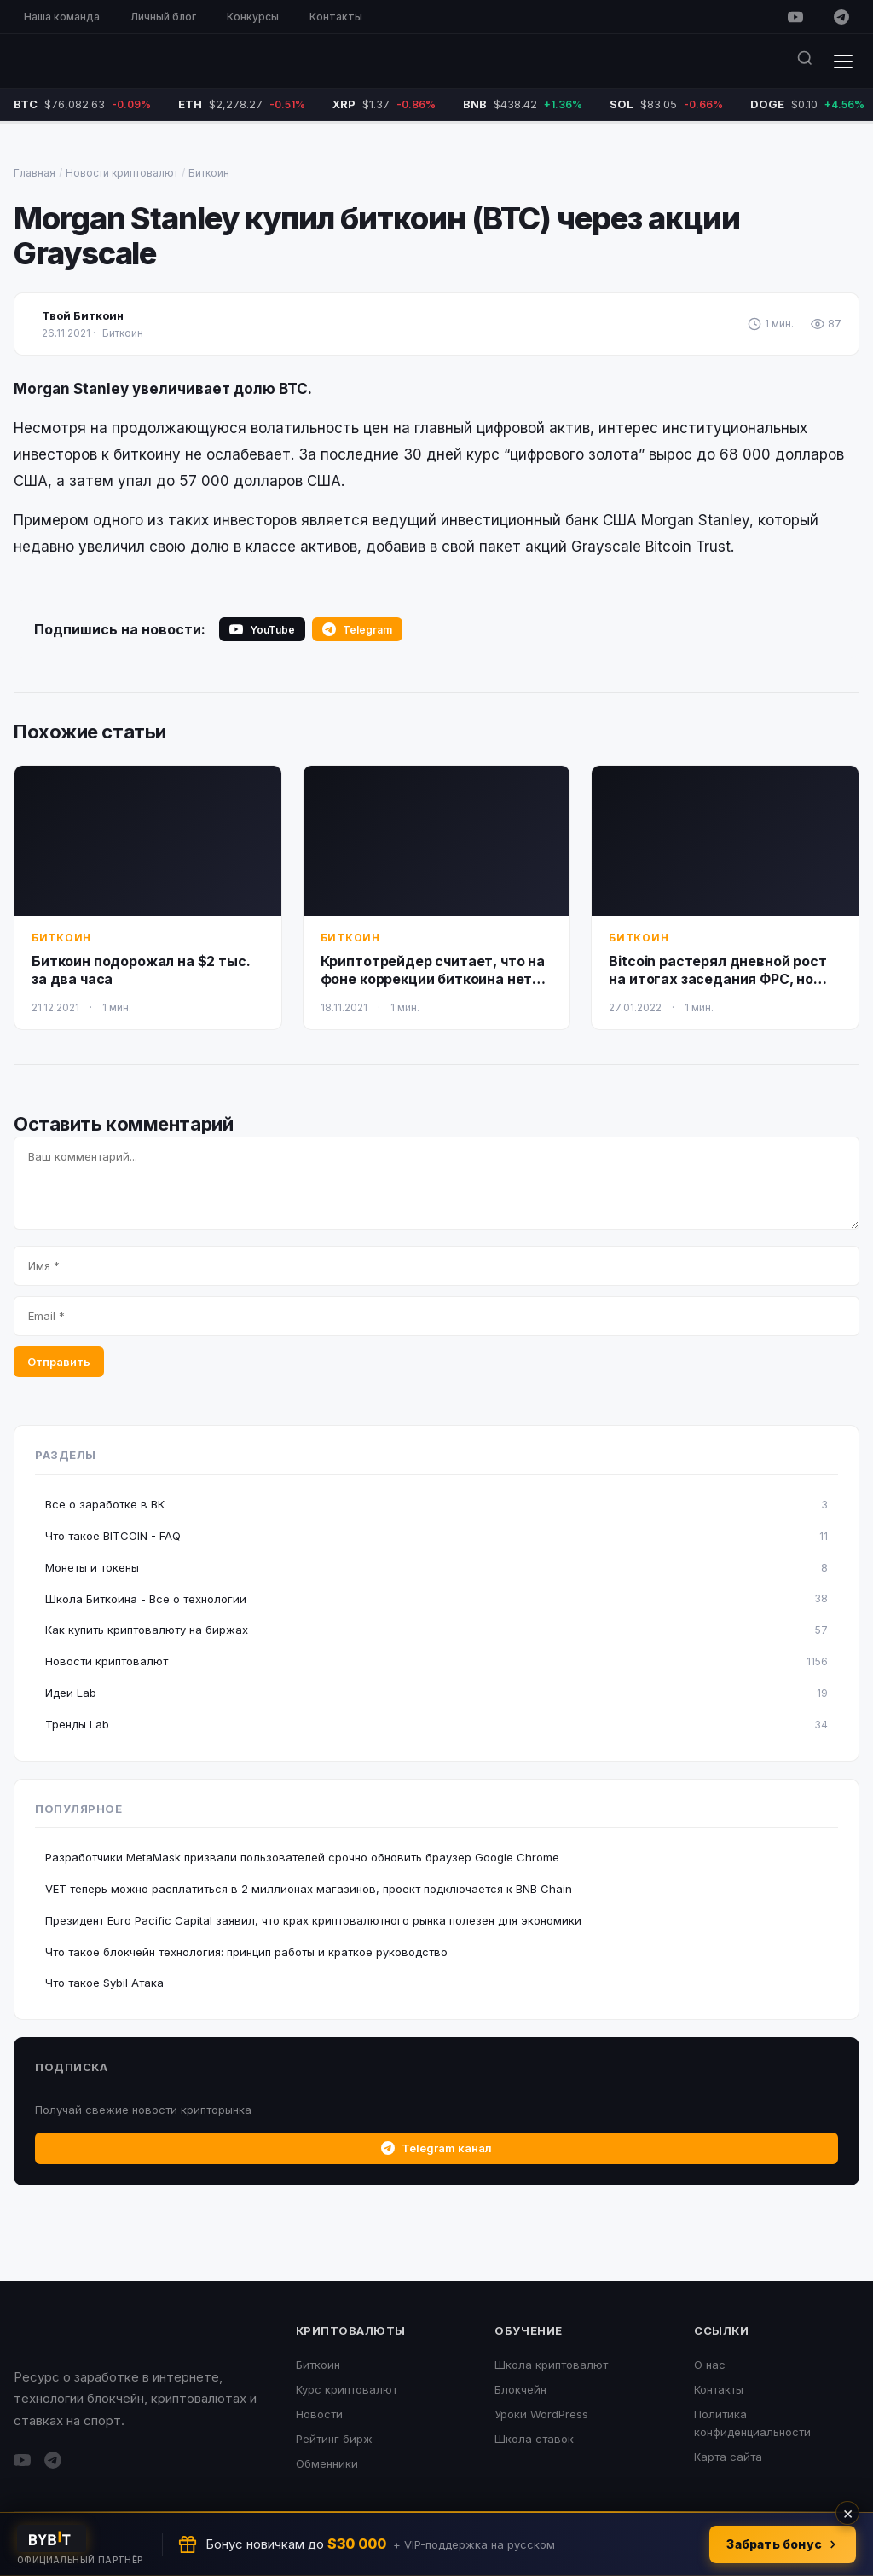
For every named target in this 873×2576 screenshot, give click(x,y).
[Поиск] (804, 61)
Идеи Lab (436, 1693)
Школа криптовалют (551, 2364)
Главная (34, 172)
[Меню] (843, 61)
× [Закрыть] (847, 2513)
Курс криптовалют (346, 2389)
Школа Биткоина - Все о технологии (436, 1598)
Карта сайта (728, 2456)
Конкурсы (253, 16)
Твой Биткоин (83, 315)
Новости (319, 2414)
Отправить (58, 1362)
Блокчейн (520, 2389)
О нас (710, 2364)
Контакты (335, 16)
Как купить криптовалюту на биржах (436, 1630)
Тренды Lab (436, 1724)
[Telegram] (841, 17)
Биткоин (208, 172)
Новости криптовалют (122, 172)
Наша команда (62, 16)
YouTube (262, 629)
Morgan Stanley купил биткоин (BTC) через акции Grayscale (377, 236)
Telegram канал (436, 2148)
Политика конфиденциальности (752, 2423)
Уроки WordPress (541, 2414)
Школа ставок (534, 2439)
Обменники (327, 2463)
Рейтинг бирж (334, 2439)
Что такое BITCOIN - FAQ (436, 1536)
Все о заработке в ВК (436, 1504)
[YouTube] (795, 17)
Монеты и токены (436, 1568)
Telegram (357, 629)
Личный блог (163, 16)
